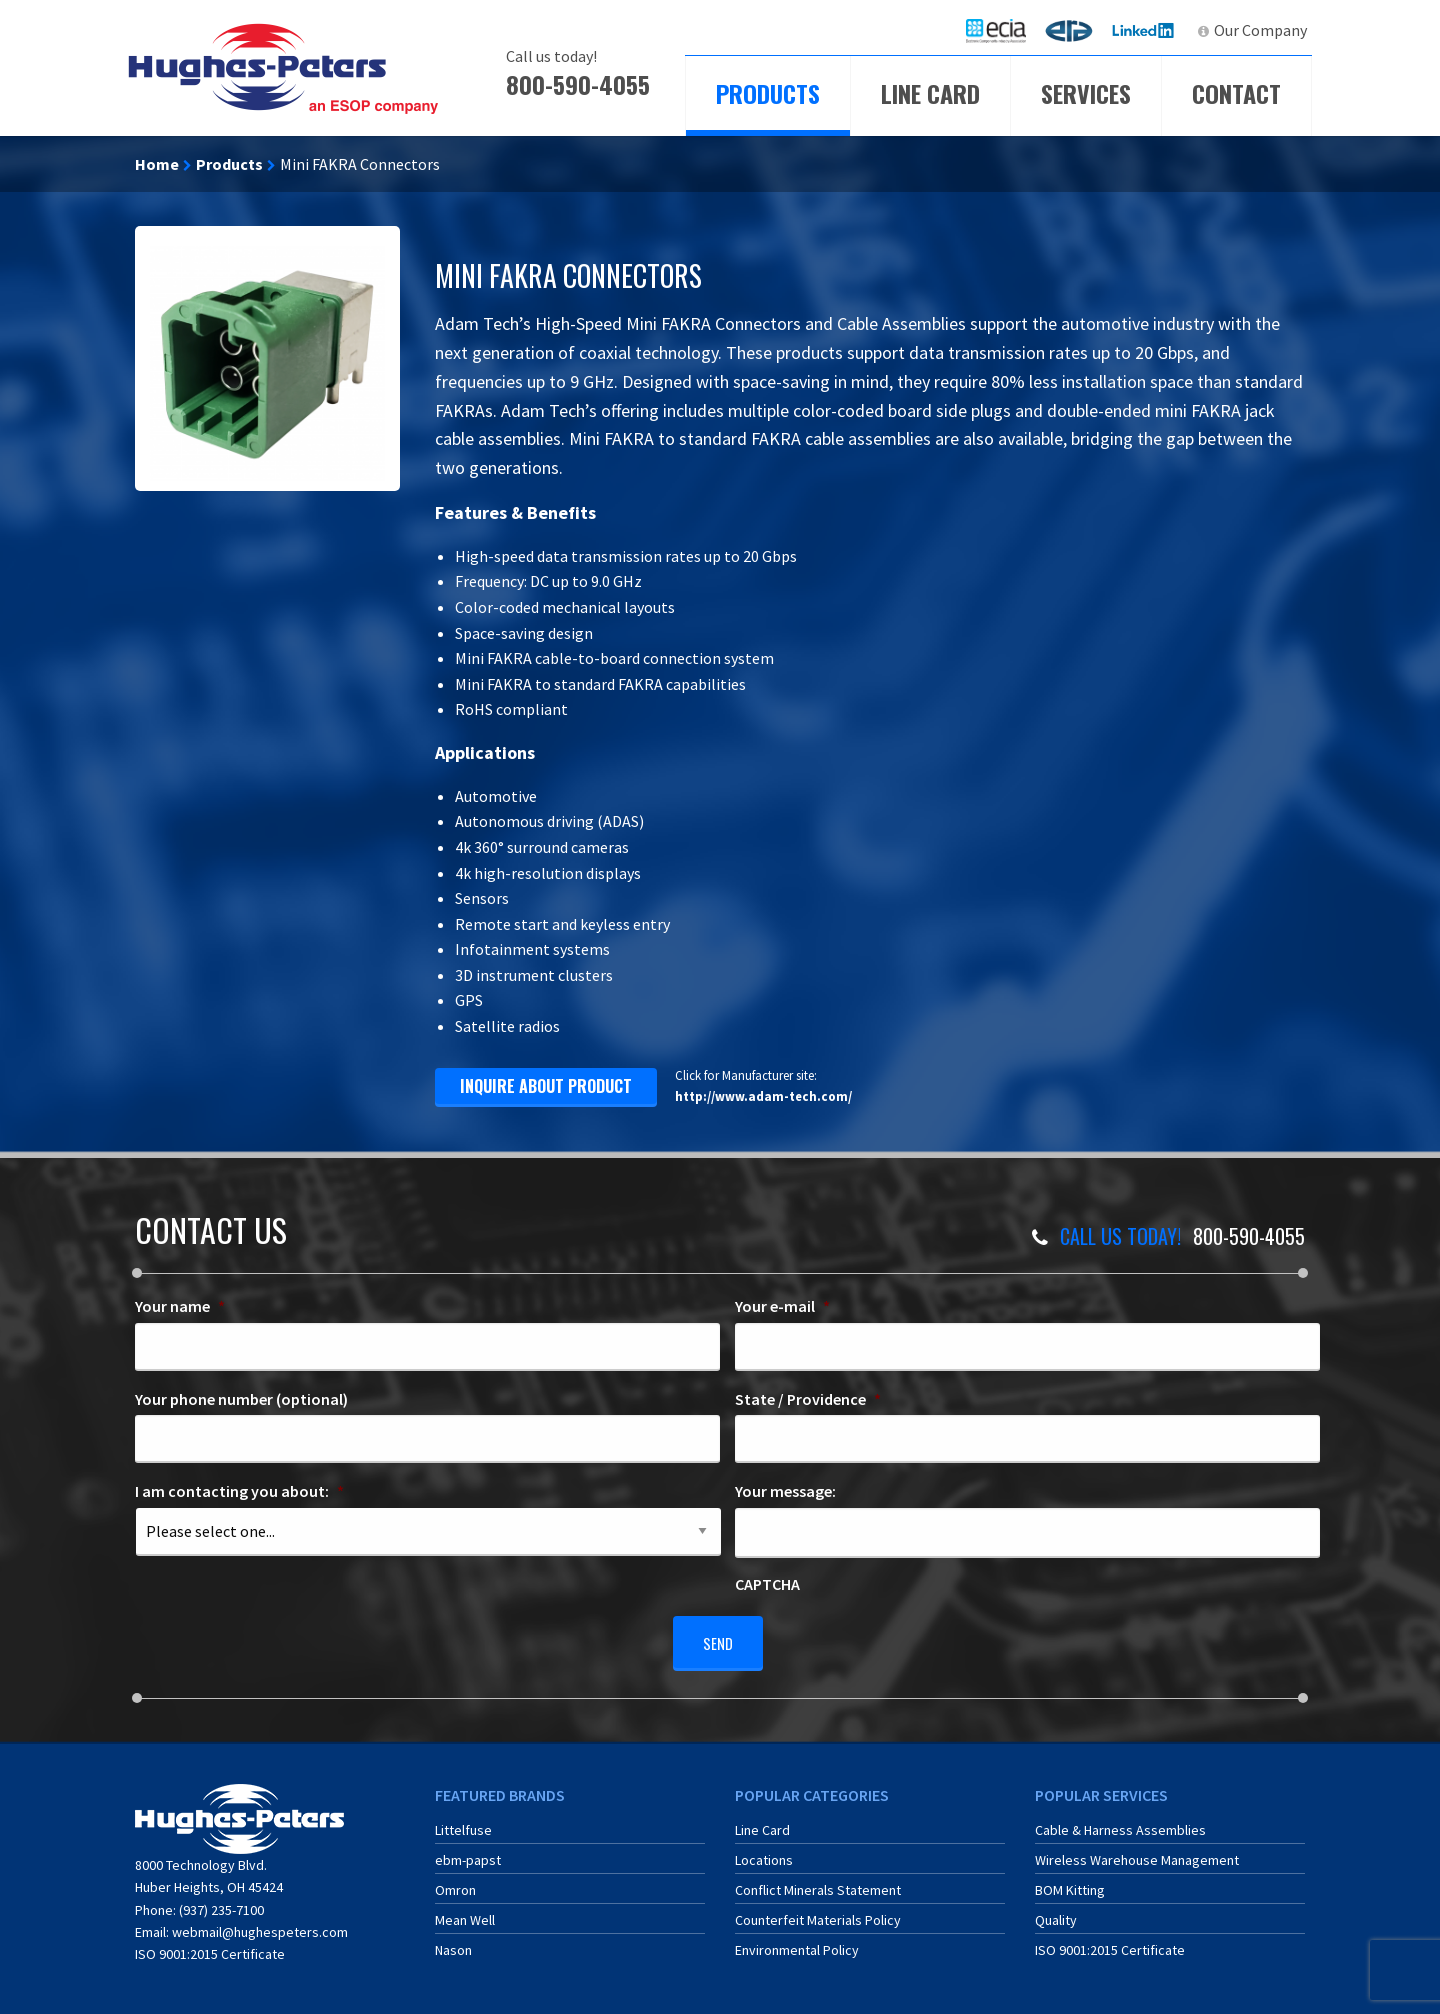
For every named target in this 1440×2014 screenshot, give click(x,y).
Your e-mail (782, 1306)
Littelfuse (463, 1823)
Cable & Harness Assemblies (1120, 1823)
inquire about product (546, 1086)
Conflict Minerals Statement (818, 1883)
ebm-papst (468, 1853)
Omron (455, 1883)
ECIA (1005, 30)
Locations (764, 1853)
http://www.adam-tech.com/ (763, 1096)
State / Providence (808, 1399)
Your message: (785, 1491)
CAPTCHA (767, 1584)
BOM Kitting (1070, 1883)
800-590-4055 (578, 84)
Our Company (1260, 30)
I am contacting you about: (239, 1491)
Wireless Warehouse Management (1137, 1853)
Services (1086, 93)
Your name (180, 1306)
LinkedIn (1145, 30)
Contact (1236, 93)
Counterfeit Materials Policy (818, 1913)
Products (768, 93)
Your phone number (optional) (241, 1399)
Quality (1056, 1913)
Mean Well (465, 1913)
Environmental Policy (797, 1943)
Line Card (930, 93)
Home (157, 164)
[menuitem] (996, 30)
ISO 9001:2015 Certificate (210, 1947)
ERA (1075, 30)
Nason (453, 1943)
